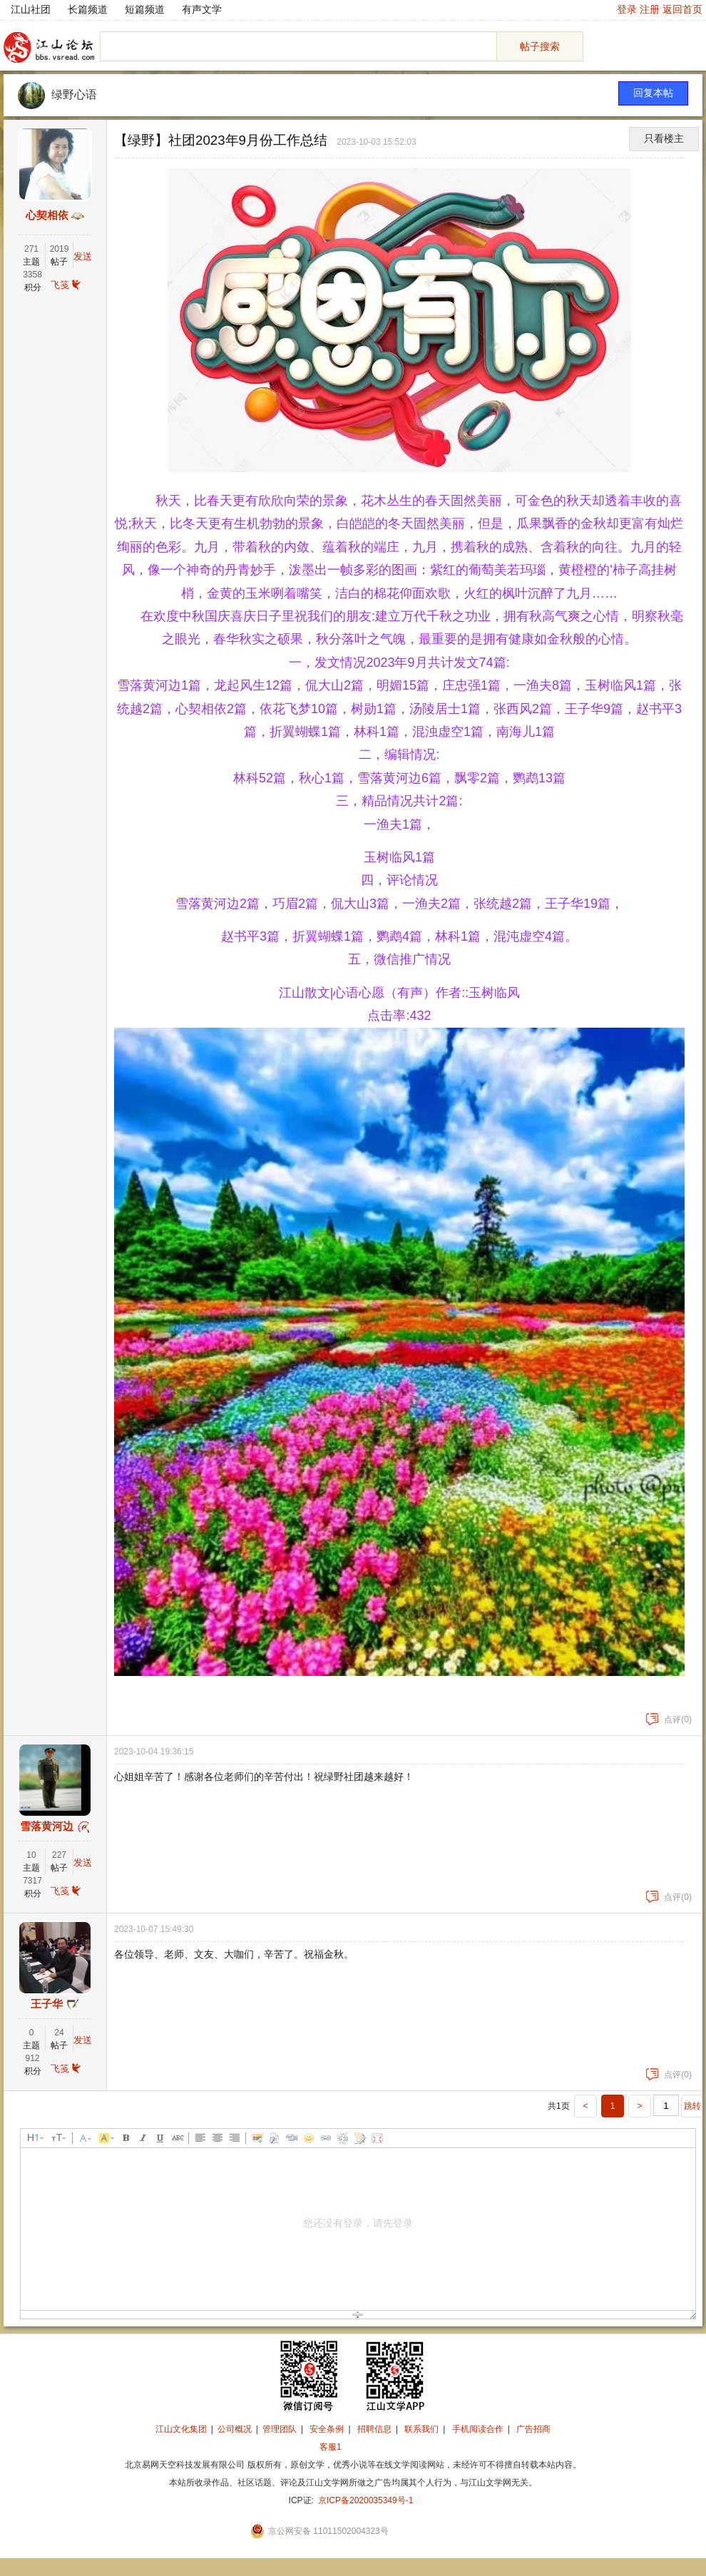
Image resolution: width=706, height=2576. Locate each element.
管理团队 (279, 2429)
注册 (650, 9)
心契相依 (47, 215)
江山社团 (31, 9)
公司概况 (235, 2429)
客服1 (330, 2447)
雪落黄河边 (46, 1826)
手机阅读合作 (477, 2429)
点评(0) (669, 1719)
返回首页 (682, 9)
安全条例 (326, 2429)
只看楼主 (664, 138)
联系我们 (421, 2429)
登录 (627, 9)
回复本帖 (653, 93)
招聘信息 (374, 2429)
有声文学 (202, 9)
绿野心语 (74, 94)
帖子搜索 (540, 46)
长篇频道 (88, 9)
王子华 (47, 2004)
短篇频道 (145, 9)
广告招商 (533, 2429)
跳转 (692, 2106)
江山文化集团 (181, 2429)
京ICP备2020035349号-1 (365, 2500)
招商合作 (369, 2447)
